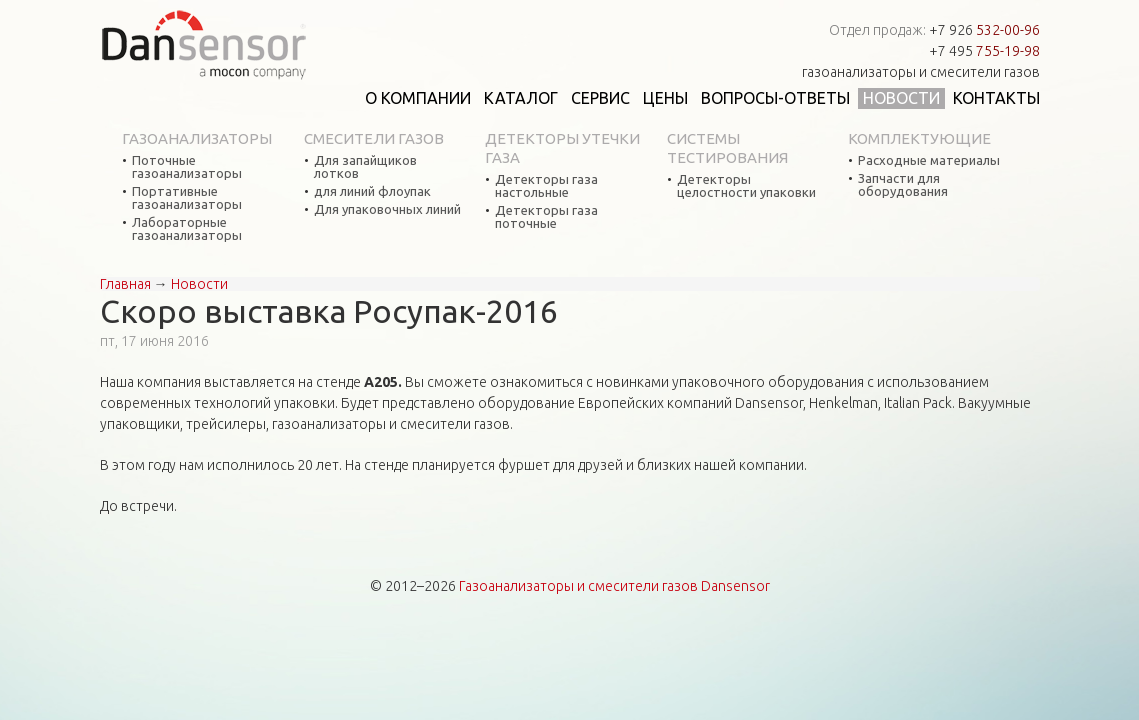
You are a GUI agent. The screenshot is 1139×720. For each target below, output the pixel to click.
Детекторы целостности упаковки (746, 186)
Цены (665, 98)
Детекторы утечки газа (562, 148)
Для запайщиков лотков (365, 167)
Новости (901, 98)
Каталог (521, 98)
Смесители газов (374, 138)
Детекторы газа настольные (546, 186)
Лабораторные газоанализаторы (187, 229)
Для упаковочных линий (387, 209)
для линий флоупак (372, 191)
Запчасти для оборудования (903, 185)
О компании (418, 98)
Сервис (600, 98)
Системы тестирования (727, 148)
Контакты (996, 98)
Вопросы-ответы (775, 98)
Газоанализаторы (197, 138)
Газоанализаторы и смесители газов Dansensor (614, 586)
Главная (125, 284)
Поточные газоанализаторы (187, 167)
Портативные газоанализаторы (187, 198)
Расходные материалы (929, 160)
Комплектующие (919, 138)
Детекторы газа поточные (546, 217)
